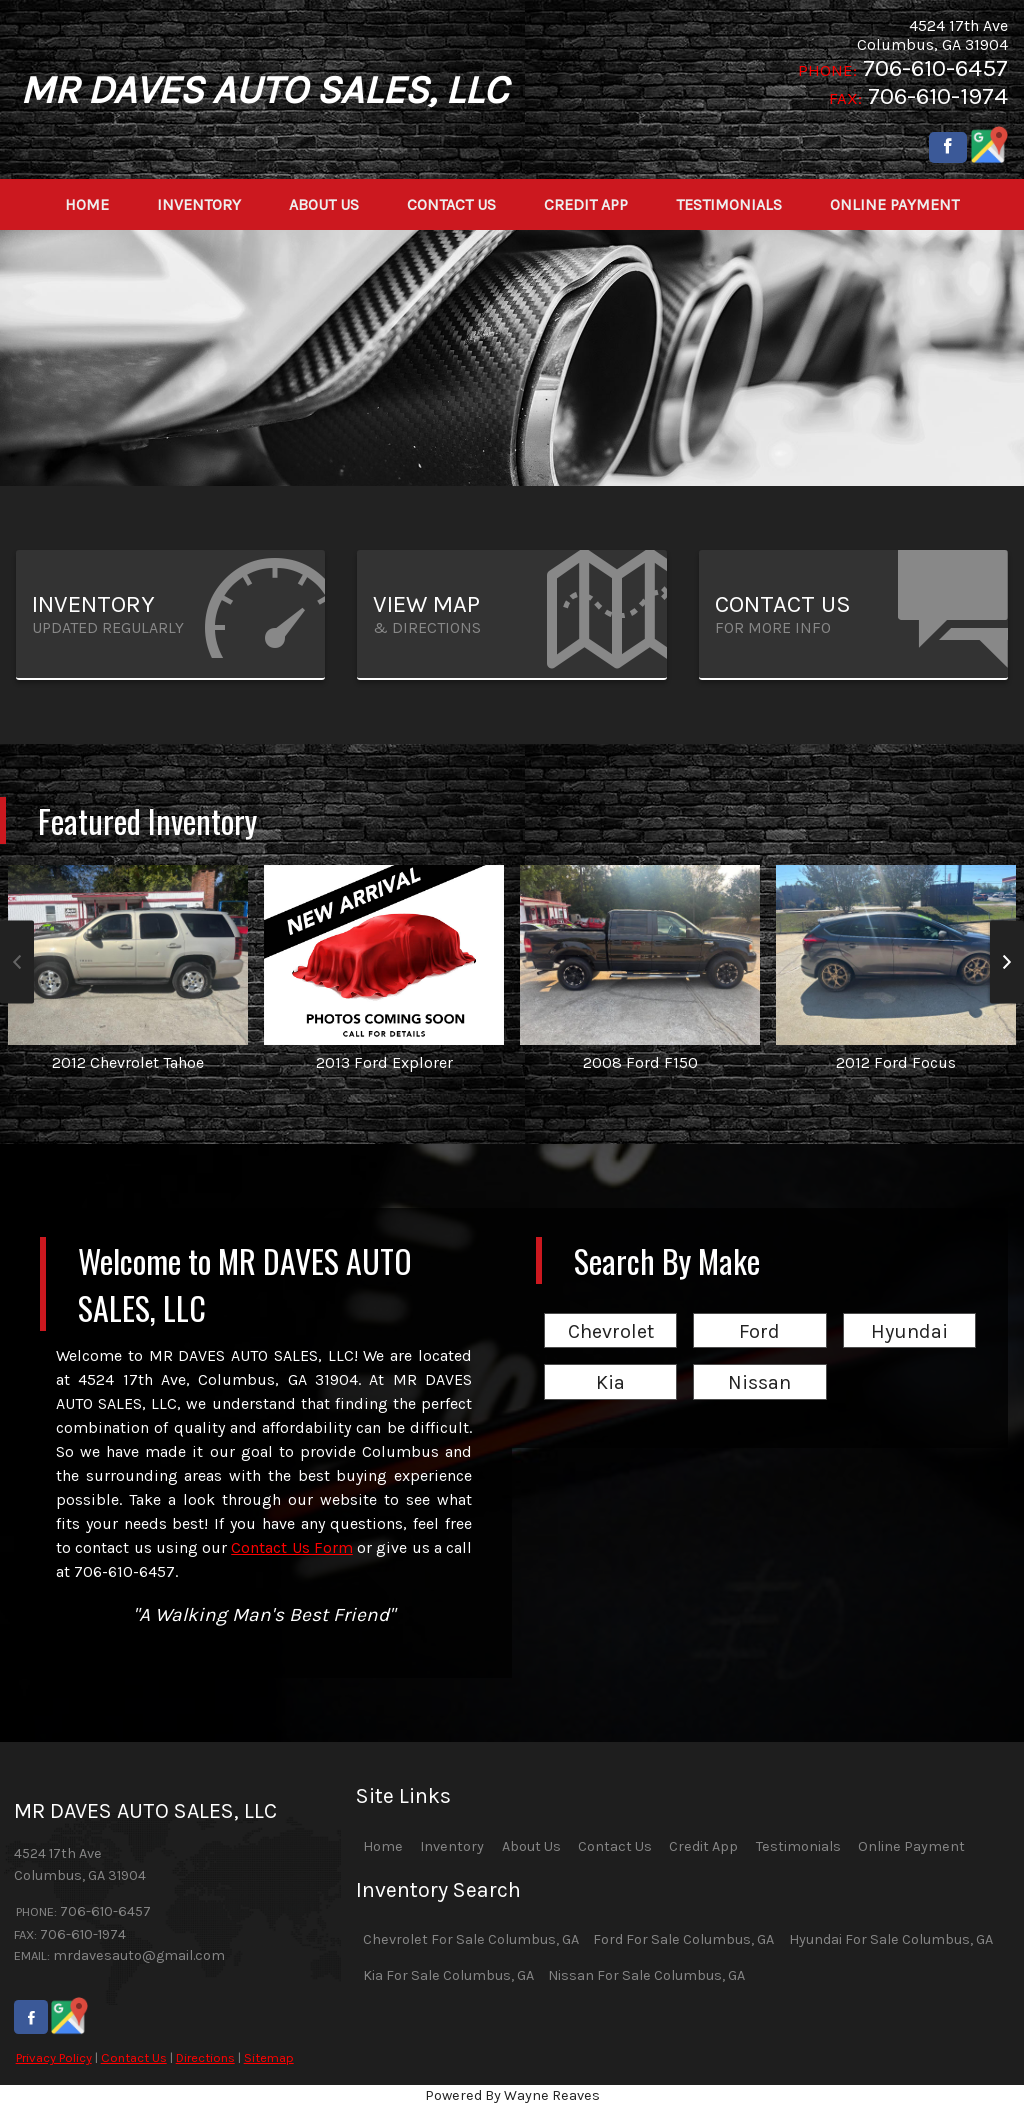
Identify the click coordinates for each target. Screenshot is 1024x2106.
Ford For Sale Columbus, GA (683, 1939)
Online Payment (911, 1846)
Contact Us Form (292, 1547)
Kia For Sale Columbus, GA (448, 1975)
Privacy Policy (54, 2057)
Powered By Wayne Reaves (512, 2095)
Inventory (452, 1846)
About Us (531, 1846)
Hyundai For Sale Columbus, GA (891, 1939)
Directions (205, 2057)
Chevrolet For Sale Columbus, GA (471, 1939)
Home (383, 1846)
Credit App (703, 1846)
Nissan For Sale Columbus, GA (646, 1975)
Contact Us (134, 2057)
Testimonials (798, 1846)
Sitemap (269, 2057)
